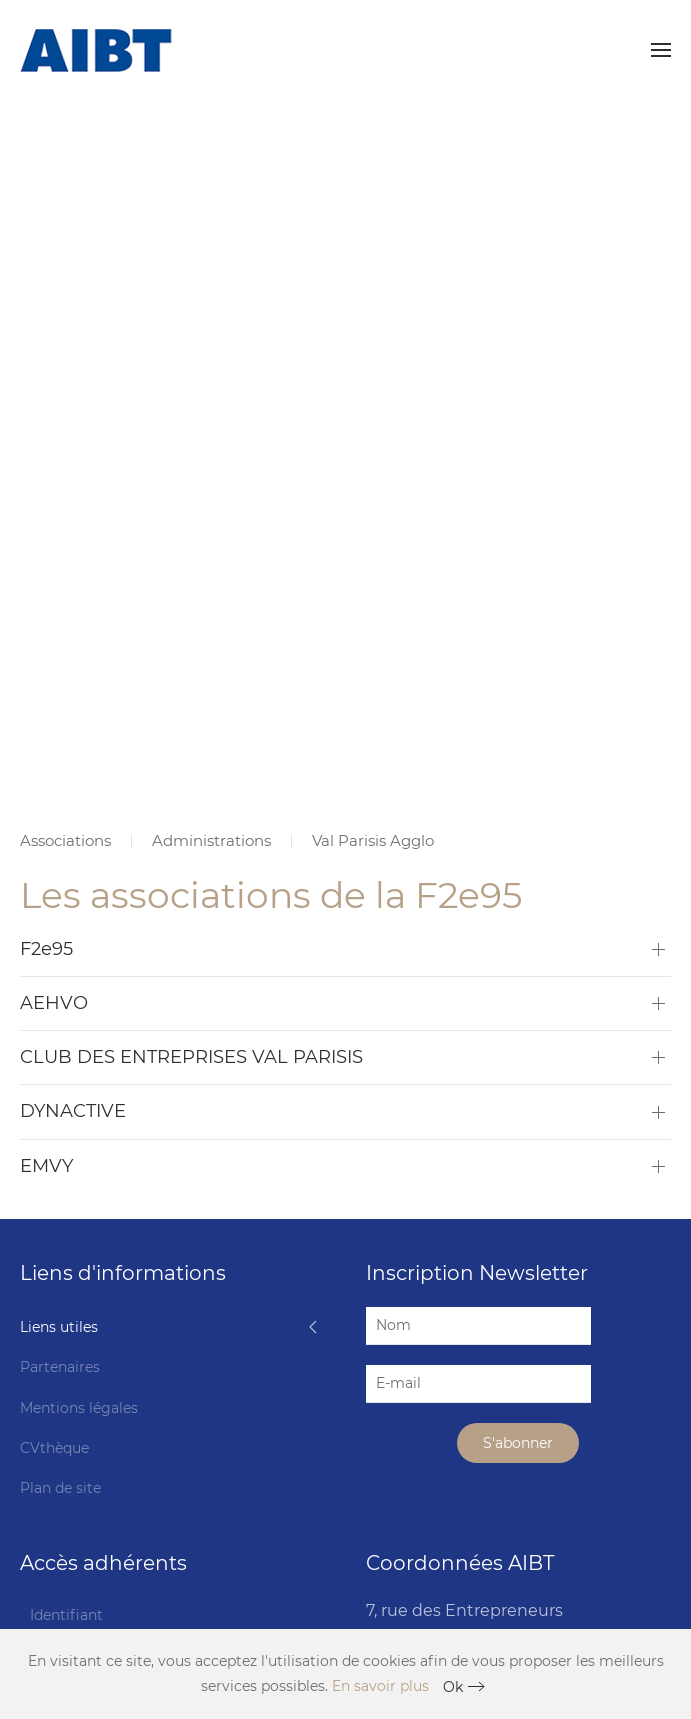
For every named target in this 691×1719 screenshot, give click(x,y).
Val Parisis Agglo (373, 840)
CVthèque (54, 1448)
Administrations (211, 840)
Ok (453, 1687)
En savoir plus (380, 1686)
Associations (65, 840)
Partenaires (60, 1367)
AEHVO (54, 1003)
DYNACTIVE (73, 1111)
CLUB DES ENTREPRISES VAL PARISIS (191, 1057)
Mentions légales (79, 1408)
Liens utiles (59, 1327)
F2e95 (46, 949)
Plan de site (60, 1488)
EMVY (46, 1166)
